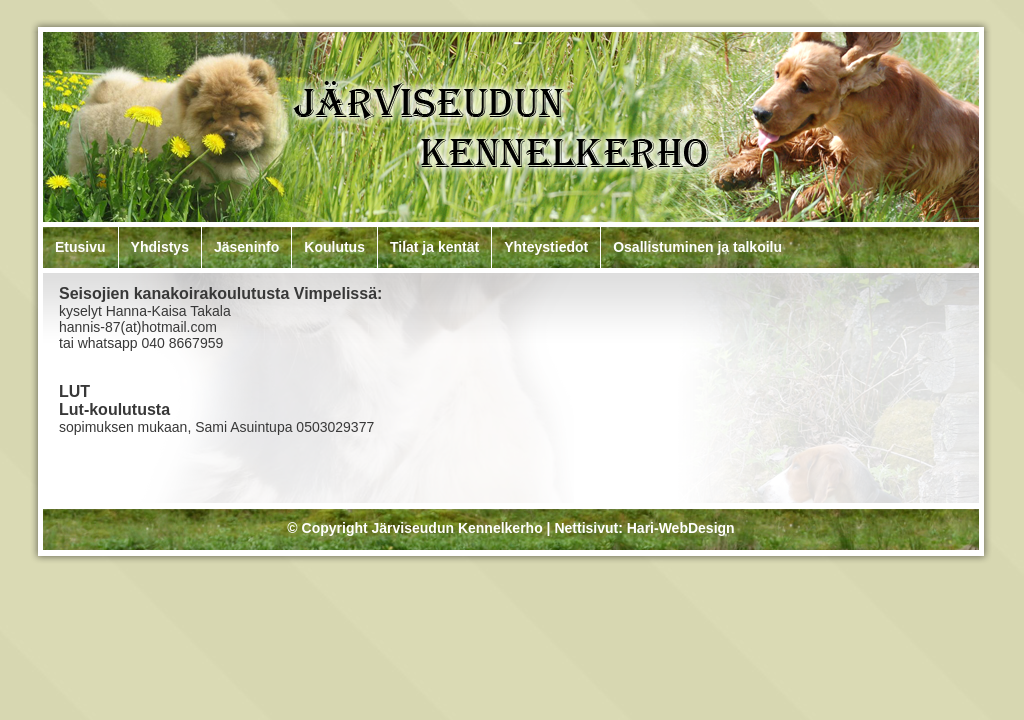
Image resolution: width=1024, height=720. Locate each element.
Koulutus (334, 247)
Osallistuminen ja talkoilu (697, 247)
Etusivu (80, 247)
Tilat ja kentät (434, 247)
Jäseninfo (246, 247)
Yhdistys (160, 247)
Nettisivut (586, 528)
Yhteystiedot (546, 247)
